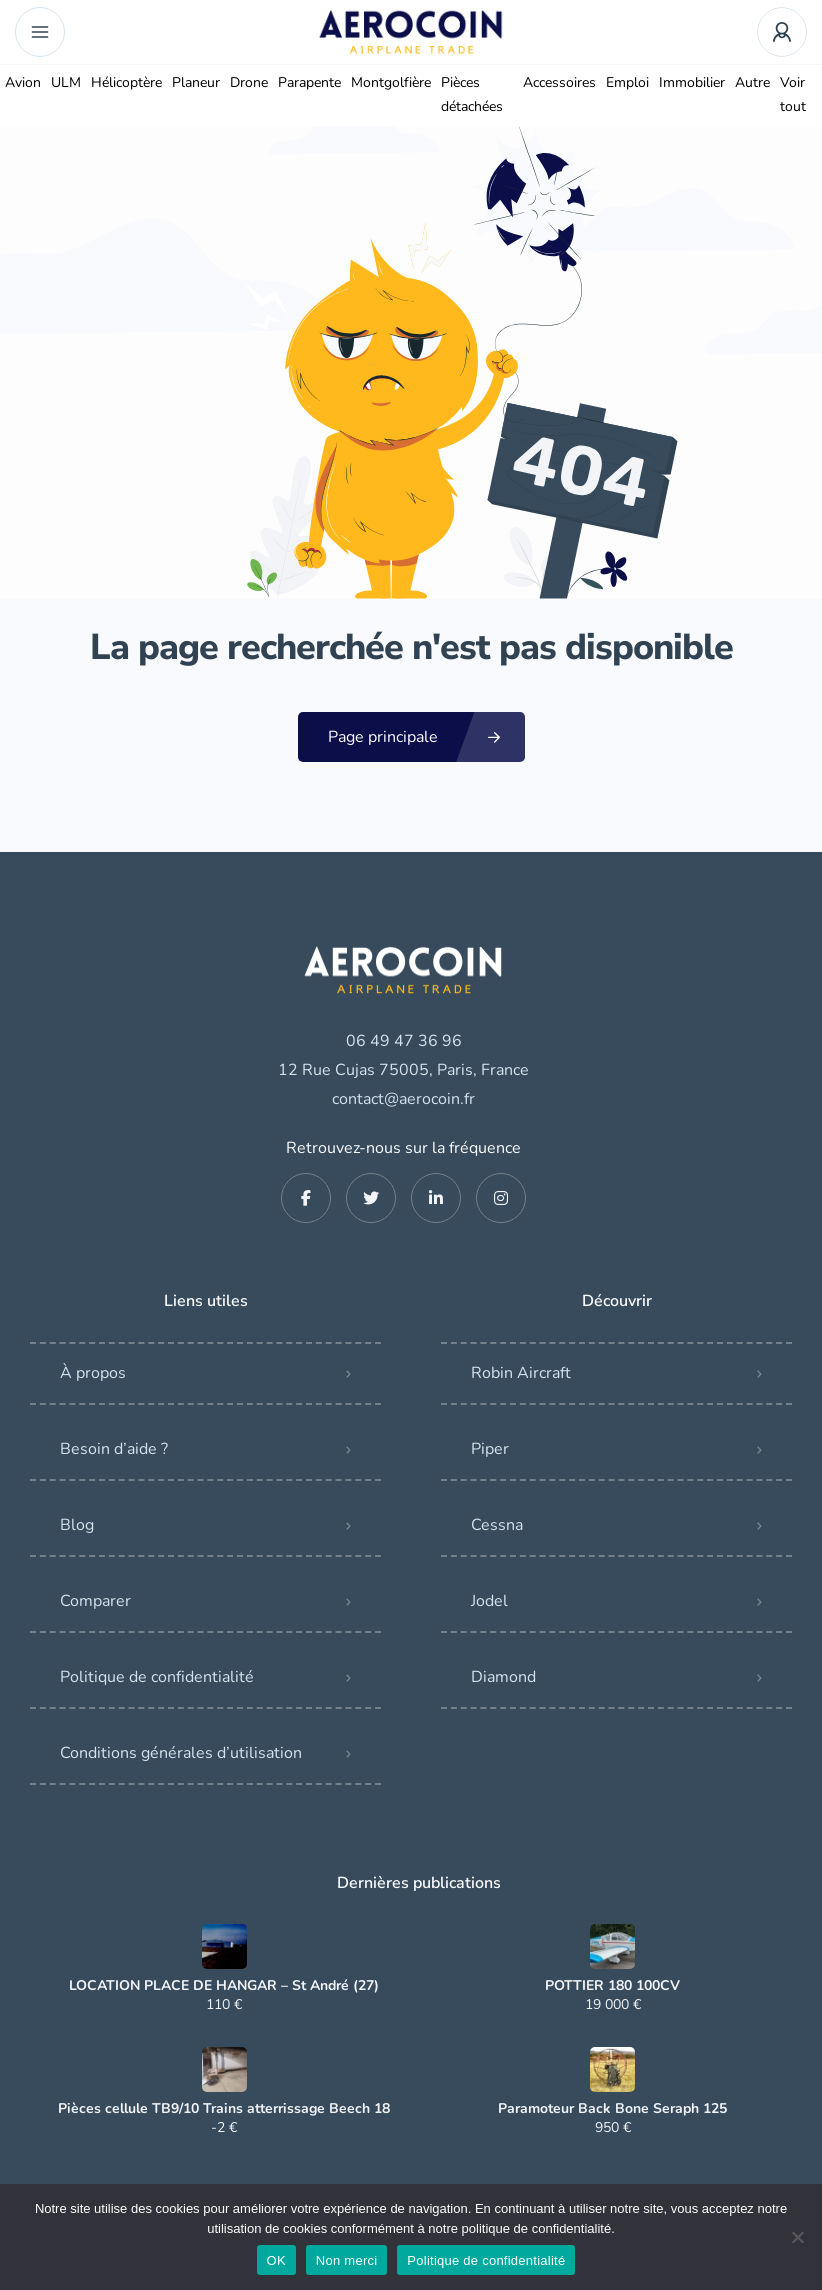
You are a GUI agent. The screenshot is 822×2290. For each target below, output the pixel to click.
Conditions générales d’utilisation (181, 1753)
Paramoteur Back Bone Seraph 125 (612, 2109)
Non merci (347, 2260)
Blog (77, 1525)
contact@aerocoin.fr (403, 1099)
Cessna (497, 1525)
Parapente (309, 82)
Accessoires (559, 82)
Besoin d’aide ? (114, 1449)
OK (276, 2260)
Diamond (503, 1677)
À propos (93, 1373)
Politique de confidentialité (157, 1677)
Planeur (196, 82)
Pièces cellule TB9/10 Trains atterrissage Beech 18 (224, 2109)
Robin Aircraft (521, 1373)
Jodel (489, 1601)
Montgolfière (391, 82)
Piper (490, 1449)
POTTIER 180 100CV (612, 1986)
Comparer (95, 1601)
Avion (23, 82)
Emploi (627, 82)
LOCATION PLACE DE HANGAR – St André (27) (224, 1986)
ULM (66, 82)
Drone (249, 82)
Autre (752, 82)
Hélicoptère (126, 82)
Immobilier (692, 82)
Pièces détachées (472, 94)
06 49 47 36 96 (404, 1041)
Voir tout (793, 94)
